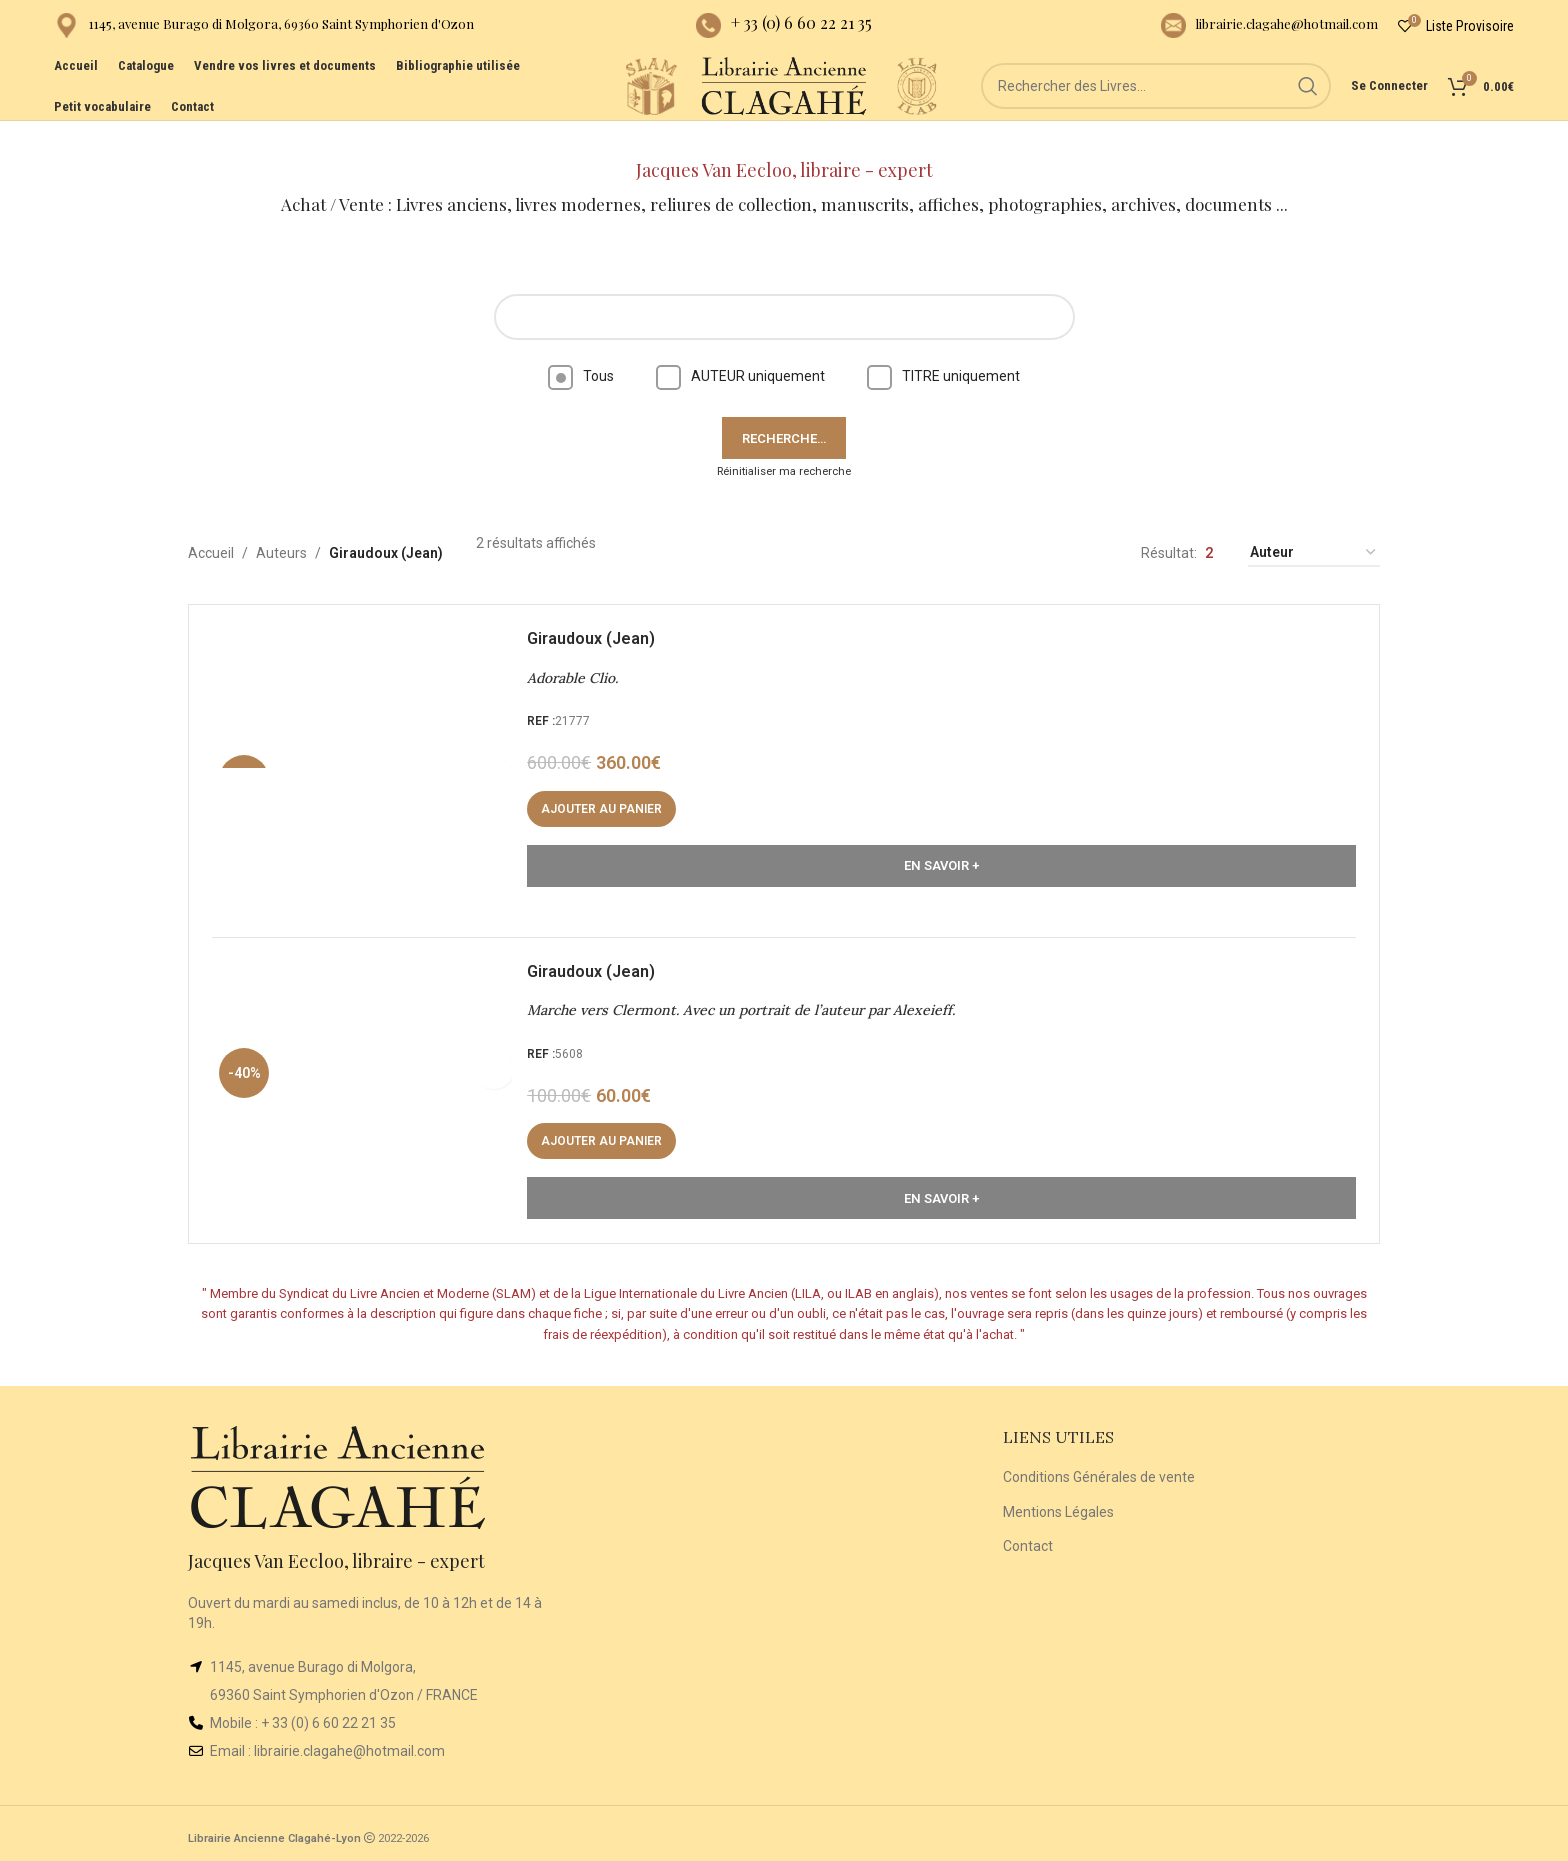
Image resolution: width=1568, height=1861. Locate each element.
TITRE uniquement (943, 348)
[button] (608, 788)
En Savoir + (941, 844)
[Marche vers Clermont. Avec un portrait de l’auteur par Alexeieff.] (369, 1076)
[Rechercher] (1175, 110)
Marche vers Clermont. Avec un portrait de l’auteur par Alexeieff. (748, 996)
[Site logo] (614, 109)
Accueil (211, 525)
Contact (1028, 1539)
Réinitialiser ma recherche (784, 443)
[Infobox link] (264, 30)
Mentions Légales (1058, 1504)
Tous (581, 348)
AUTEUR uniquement (740, 348)
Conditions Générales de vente (1099, 1470)
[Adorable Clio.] (369, 736)
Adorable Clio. (579, 657)
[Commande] (1314, 525)
